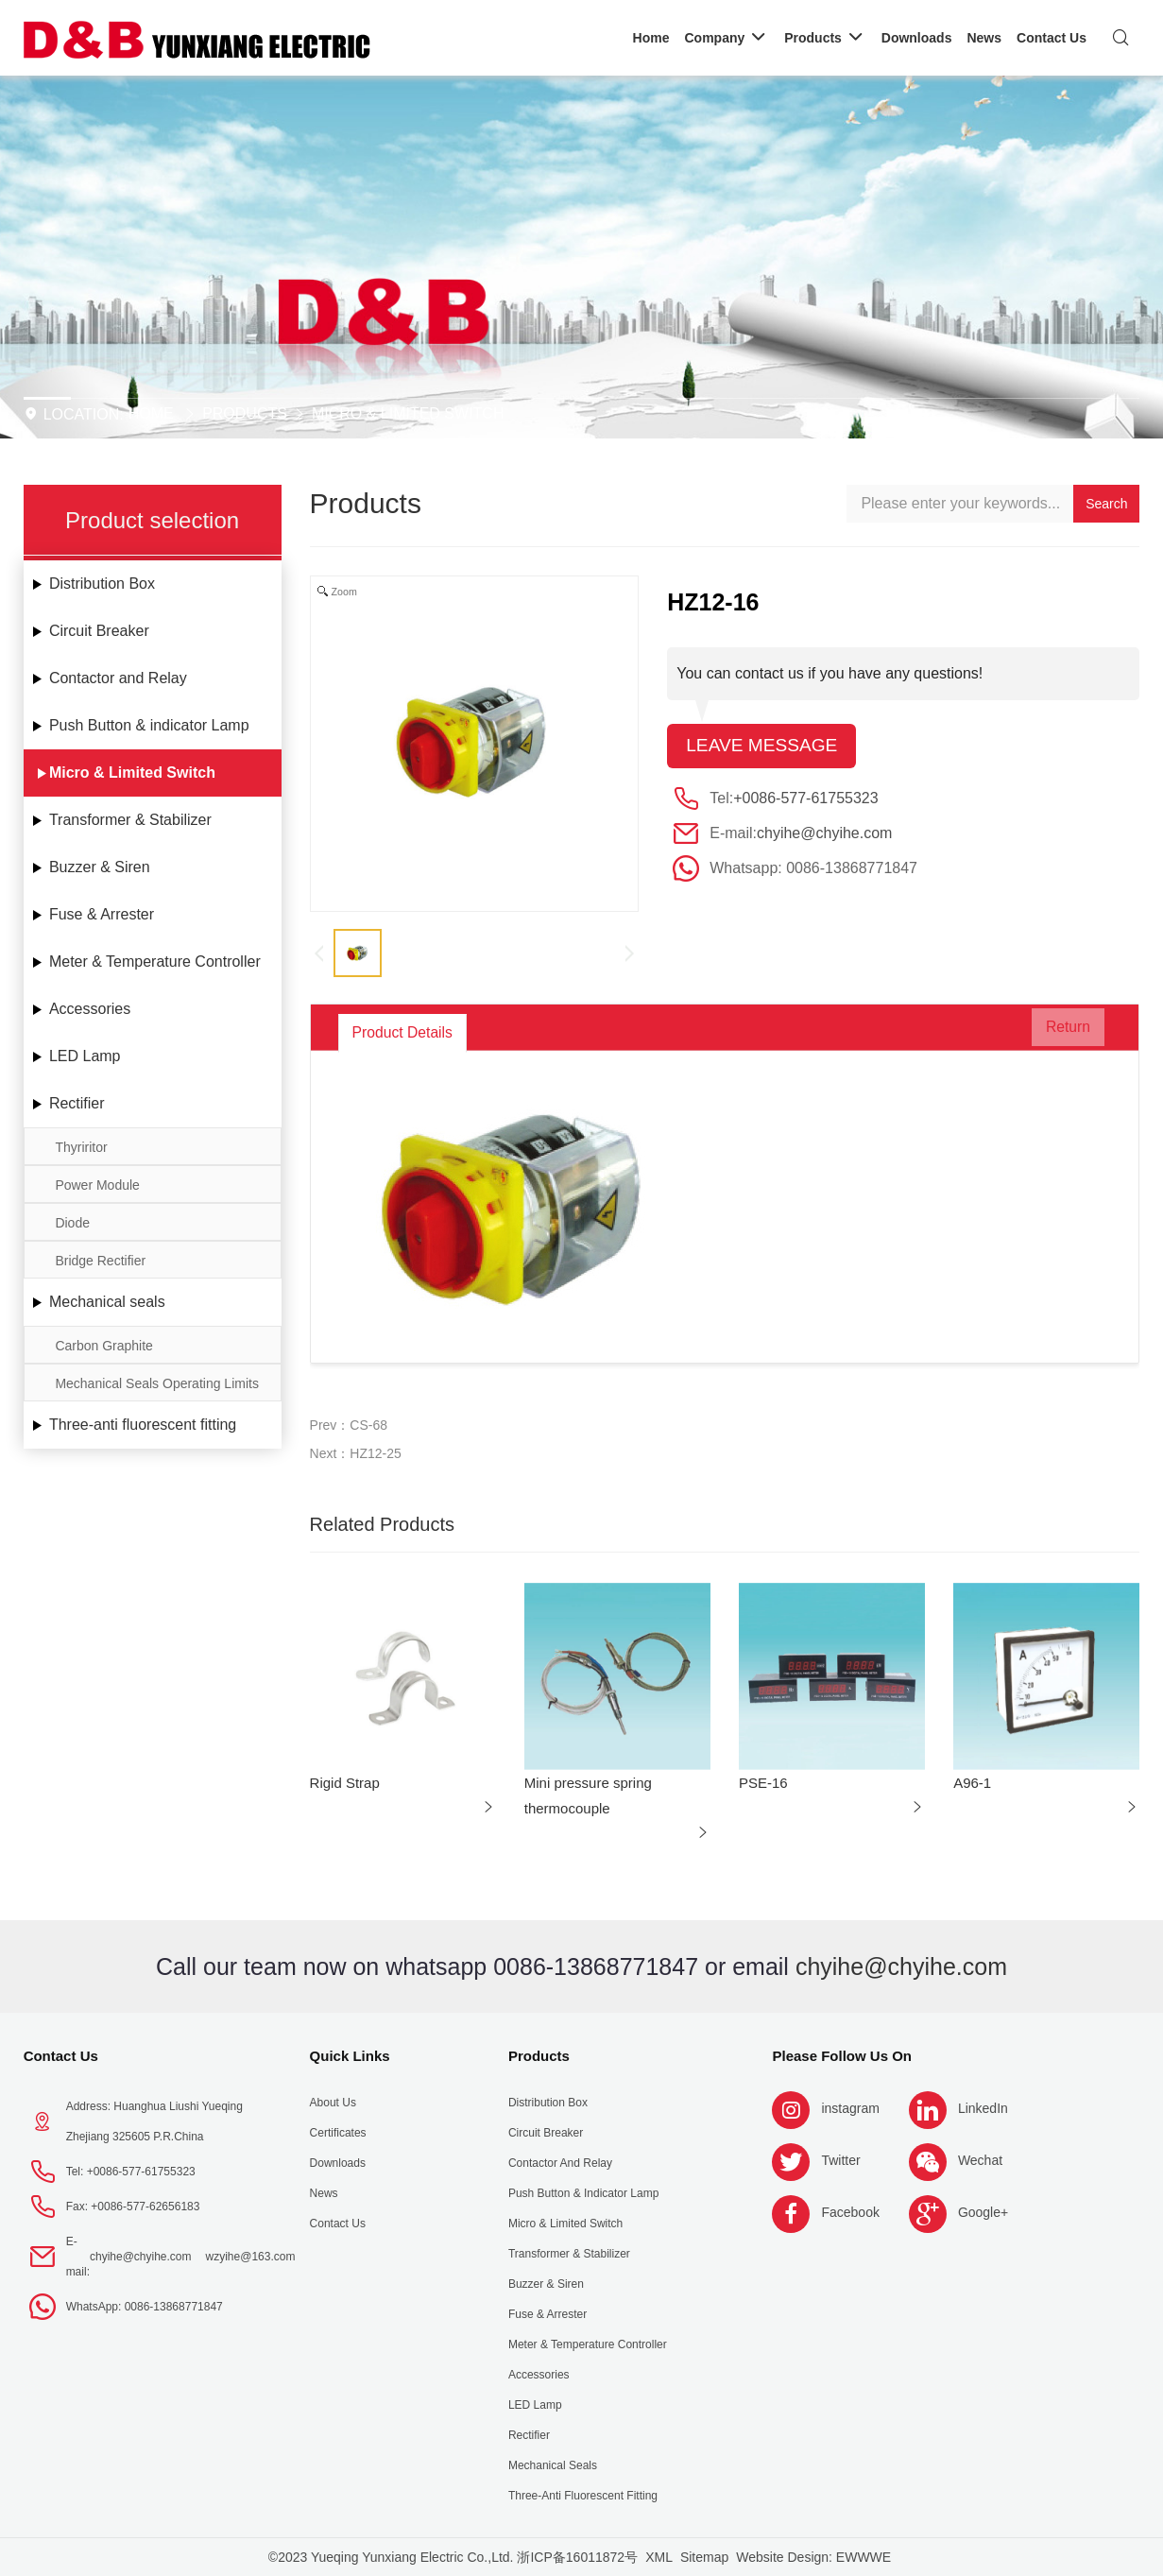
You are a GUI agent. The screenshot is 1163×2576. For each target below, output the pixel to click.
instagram (850, 2108)
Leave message (765, 746)
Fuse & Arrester (101, 914)
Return (1056, 1031)
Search (1106, 503)
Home (151, 413)
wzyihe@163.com (251, 2256)
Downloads (338, 2163)
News (324, 2193)
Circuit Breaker (99, 631)
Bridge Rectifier (100, 1260)
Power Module (97, 1185)
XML (659, 2557)
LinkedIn (983, 2108)
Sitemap (704, 2557)
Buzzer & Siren (99, 867)
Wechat (980, 2160)
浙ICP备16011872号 (577, 2557)
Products (244, 413)
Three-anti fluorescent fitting (142, 1425)
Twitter (840, 2160)
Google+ (983, 2212)
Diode (72, 1222)
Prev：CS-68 (348, 1425)
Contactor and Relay (118, 678)
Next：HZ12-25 (356, 1453)
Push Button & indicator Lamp (149, 725)
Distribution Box (102, 583)
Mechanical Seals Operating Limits (157, 1383)
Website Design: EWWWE (813, 2557)
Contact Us (61, 2056)
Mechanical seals (107, 1302)
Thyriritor (81, 1147)
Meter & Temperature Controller (155, 961)
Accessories (89, 1009)
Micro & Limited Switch (408, 413)
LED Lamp (85, 1056)
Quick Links (350, 2056)
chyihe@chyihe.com (824, 834)
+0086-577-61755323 (805, 799)
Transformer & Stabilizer (130, 820)
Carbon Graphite (104, 1345)
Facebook (850, 2212)
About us (333, 2102)
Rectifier (77, 1103)
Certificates (338, 2132)
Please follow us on (842, 2056)
